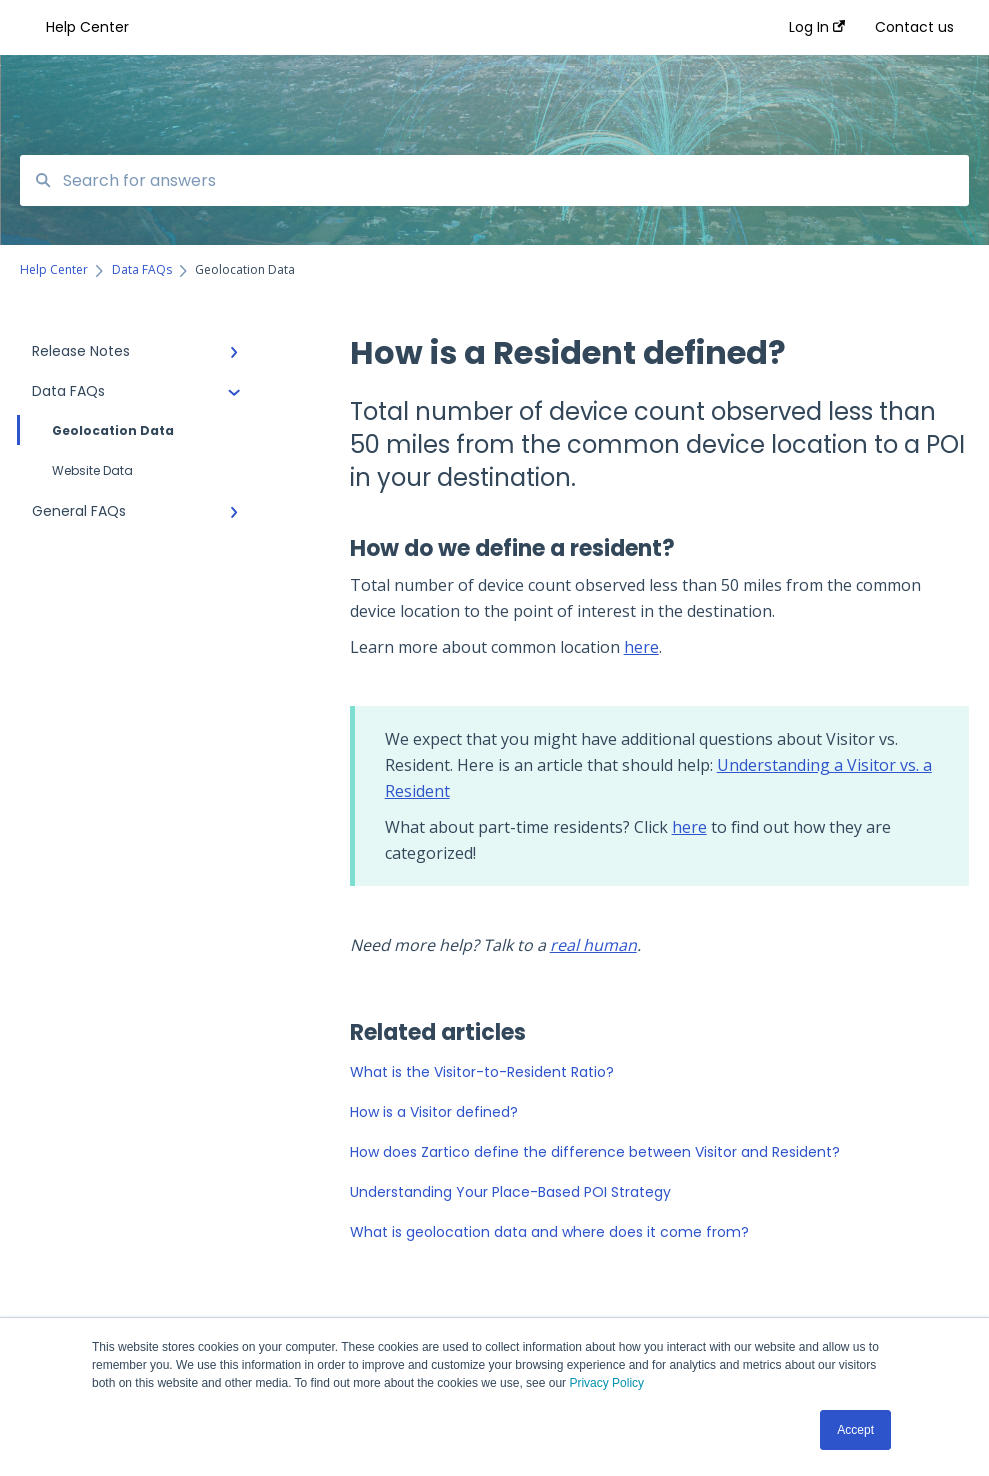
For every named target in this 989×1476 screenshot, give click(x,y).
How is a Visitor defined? (434, 1112)
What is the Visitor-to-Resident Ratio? (482, 1072)
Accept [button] (855, 1430)
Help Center (87, 27)
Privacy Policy (606, 1383)
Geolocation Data (97, 430)
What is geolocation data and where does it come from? (549, 1232)
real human (593, 945)
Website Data (92, 470)
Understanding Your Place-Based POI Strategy (510, 1192)
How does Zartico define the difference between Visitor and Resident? (595, 1152)
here (641, 647)
